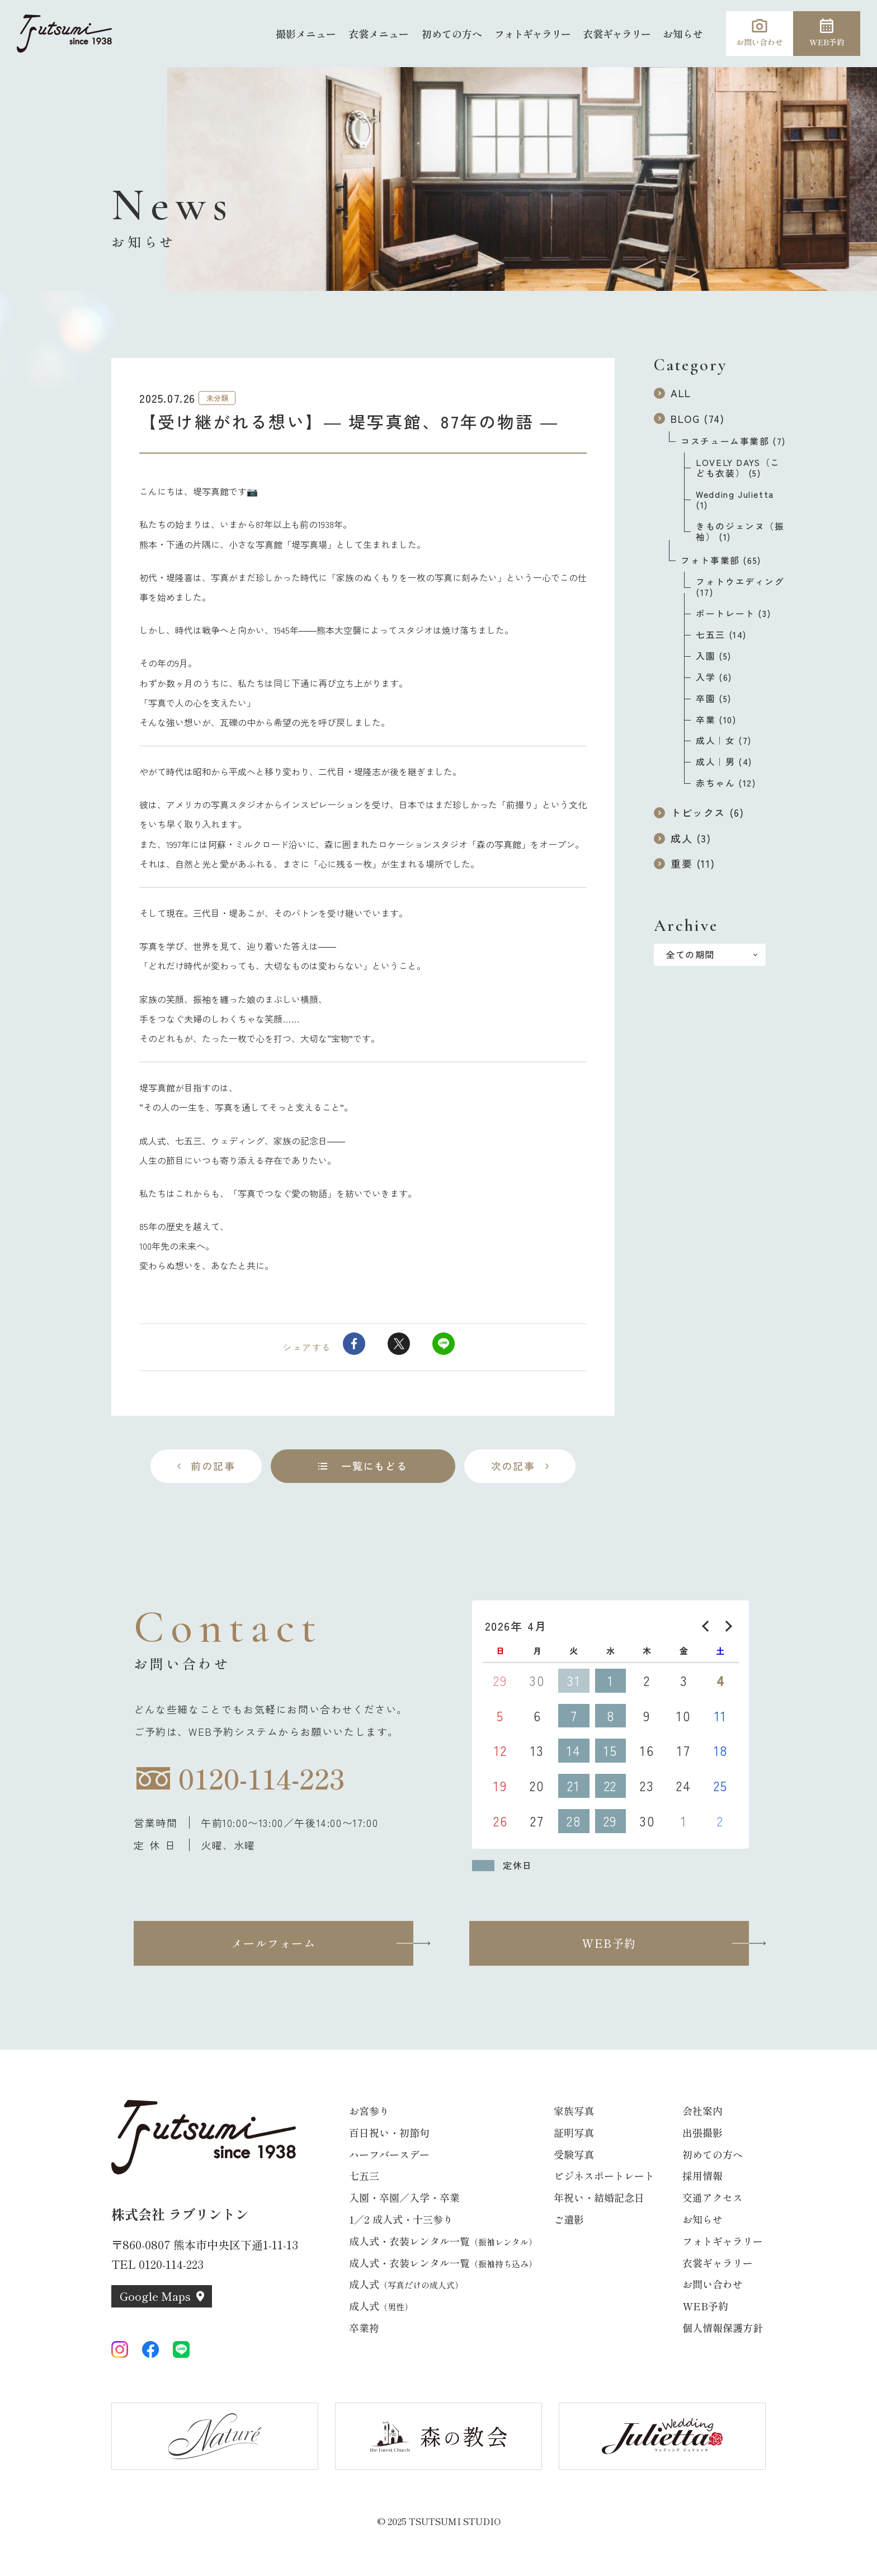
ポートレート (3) (733, 613)
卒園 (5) (714, 698)
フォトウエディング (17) (740, 587)
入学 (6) (714, 677)
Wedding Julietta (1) (735, 499)
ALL (672, 392)
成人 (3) (682, 838)
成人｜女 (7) (724, 740)
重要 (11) (684, 863)
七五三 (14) (721, 634)
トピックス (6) (699, 812)
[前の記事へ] (206, 1466)
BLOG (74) (689, 418)
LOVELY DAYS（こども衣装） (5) (738, 467)
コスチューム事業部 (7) (733, 441)
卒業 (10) (716, 719)
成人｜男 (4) (724, 761)
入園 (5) (714, 655)
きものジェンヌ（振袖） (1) (740, 531)
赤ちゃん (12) (726, 782)
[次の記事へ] (520, 1466)
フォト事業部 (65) (721, 560)
